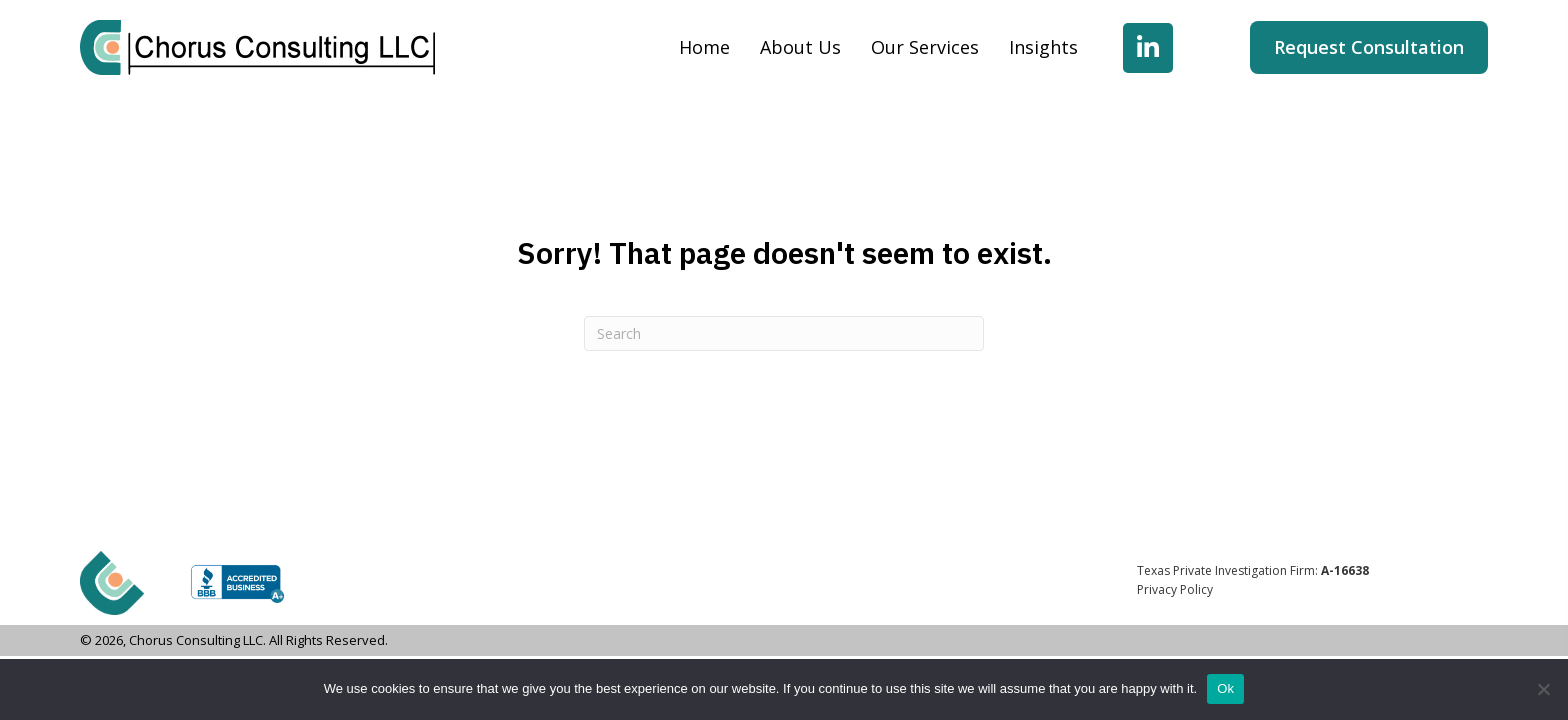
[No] (1543, 689)
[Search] (784, 333)
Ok (1225, 688)
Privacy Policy (1175, 589)
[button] (1148, 48)
